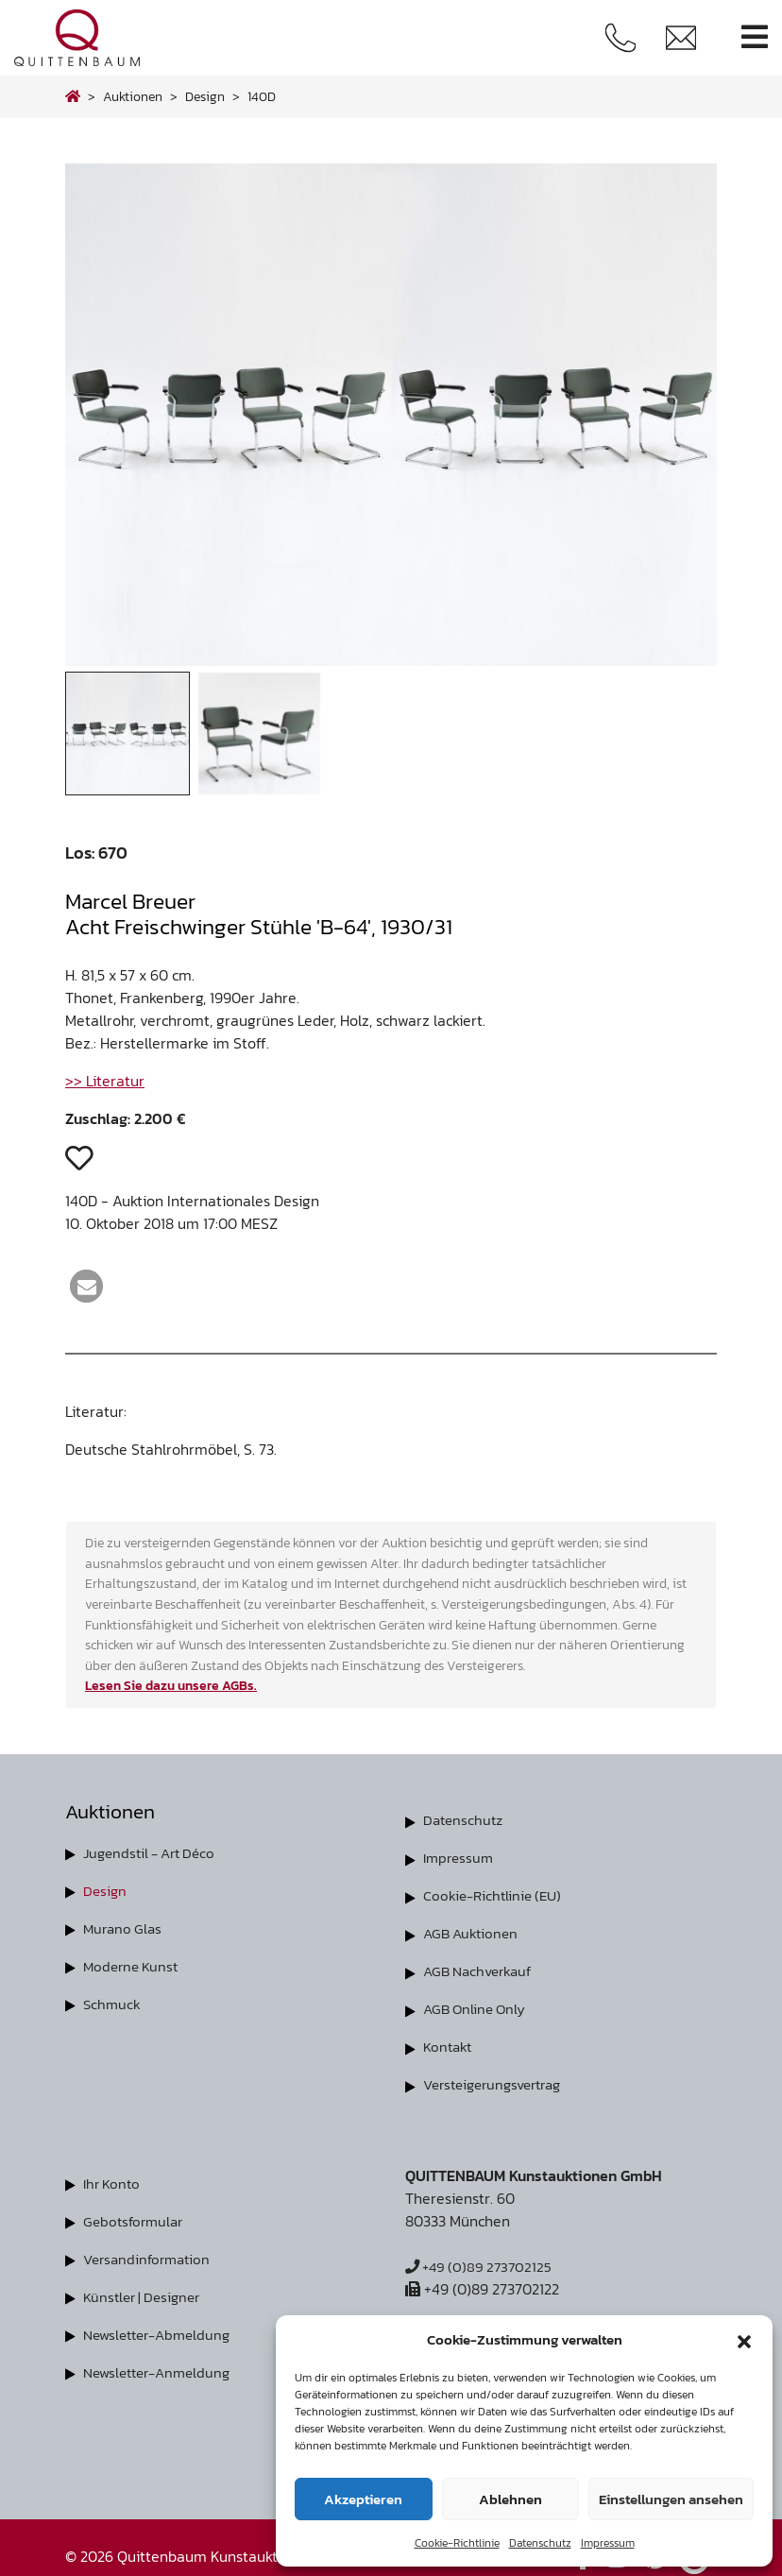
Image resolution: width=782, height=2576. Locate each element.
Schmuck (113, 2003)
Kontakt (449, 2046)
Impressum (608, 2542)
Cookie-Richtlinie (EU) (496, 1895)
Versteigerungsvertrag (499, 2084)
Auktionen (132, 96)
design (205, 96)
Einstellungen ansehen (671, 2499)
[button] (744, 2339)
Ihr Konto (113, 2182)
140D (261, 96)
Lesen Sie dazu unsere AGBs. (171, 1685)
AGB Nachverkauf (481, 1970)
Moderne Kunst (133, 1965)
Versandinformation (150, 2257)
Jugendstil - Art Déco (154, 1852)
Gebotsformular (136, 2220)
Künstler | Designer (146, 2295)
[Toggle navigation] (754, 37)
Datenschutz (540, 2542)
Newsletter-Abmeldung (162, 2333)
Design (105, 1890)
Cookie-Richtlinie (457, 2542)
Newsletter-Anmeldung (162, 2371)
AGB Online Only (477, 2008)
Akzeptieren (363, 2499)
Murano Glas (124, 1928)
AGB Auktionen (473, 1932)
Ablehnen (510, 2499)
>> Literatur (104, 1080)
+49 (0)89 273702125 (482, 2265)
